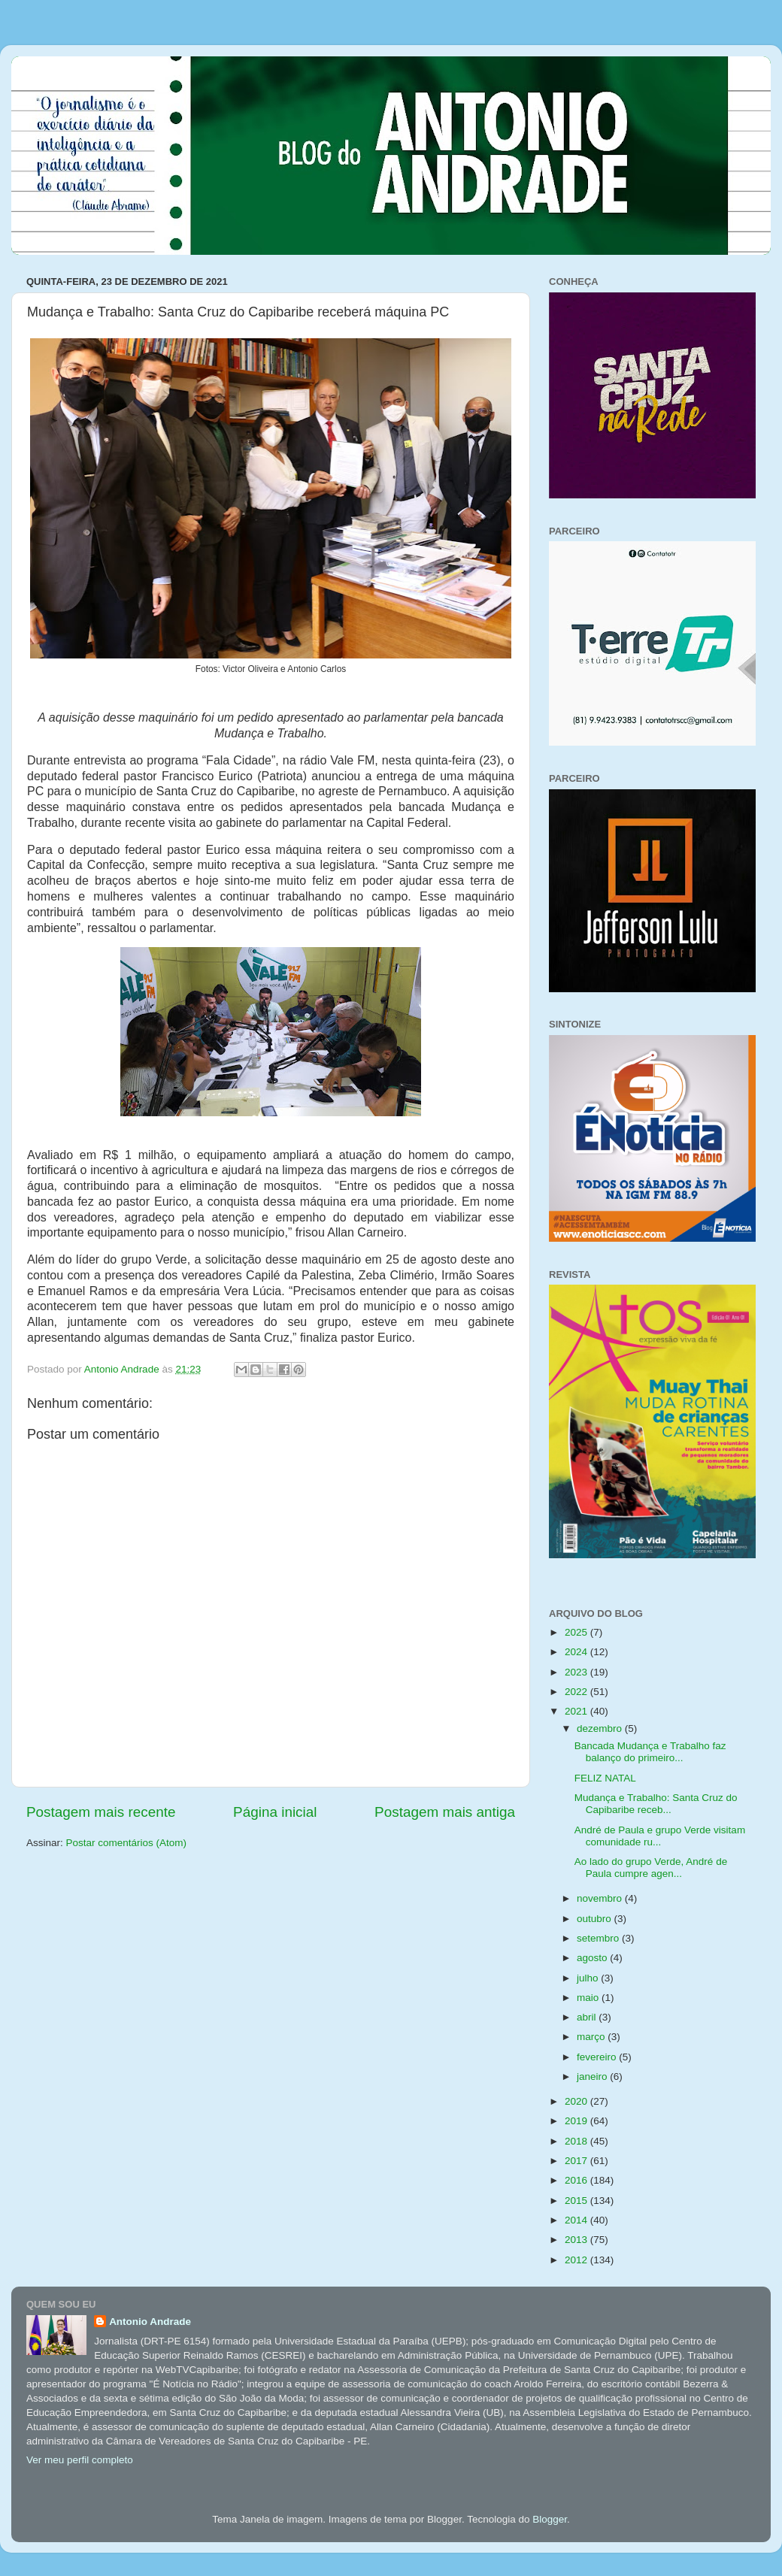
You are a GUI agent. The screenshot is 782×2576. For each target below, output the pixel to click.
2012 (577, 2260)
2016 (577, 2180)
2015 (577, 2200)
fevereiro (598, 2057)
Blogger (549, 2519)
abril (588, 2017)
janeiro (593, 2076)
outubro (595, 1918)
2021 (577, 1711)
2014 (577, 2220)
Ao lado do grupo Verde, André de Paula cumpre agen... (650, 1867)
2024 (577, 1651)
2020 (577, 2101)
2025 (577, 1632)
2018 (577, 2141)
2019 (577, 2120)
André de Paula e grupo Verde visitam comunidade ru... (659, 1836)
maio (589, 1997)
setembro (599, 1938)
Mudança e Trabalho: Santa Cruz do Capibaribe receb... (656, 1803)
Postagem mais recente (100, 1812)
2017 (577, 2160)
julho (589, 1978)
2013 (577, 2239)
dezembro (601, 1728)
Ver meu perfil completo (79, 2460)
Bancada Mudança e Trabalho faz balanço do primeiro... (650, 1751)
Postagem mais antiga (444, 1812)
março (592, 2036)
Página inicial (275, 1812)
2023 (577, 1672)
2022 (577, 1691)
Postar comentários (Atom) (126, 1842)
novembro (601, 1898)
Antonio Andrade (150, 2321)
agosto (593, 1957)
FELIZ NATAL (605, 1778)
